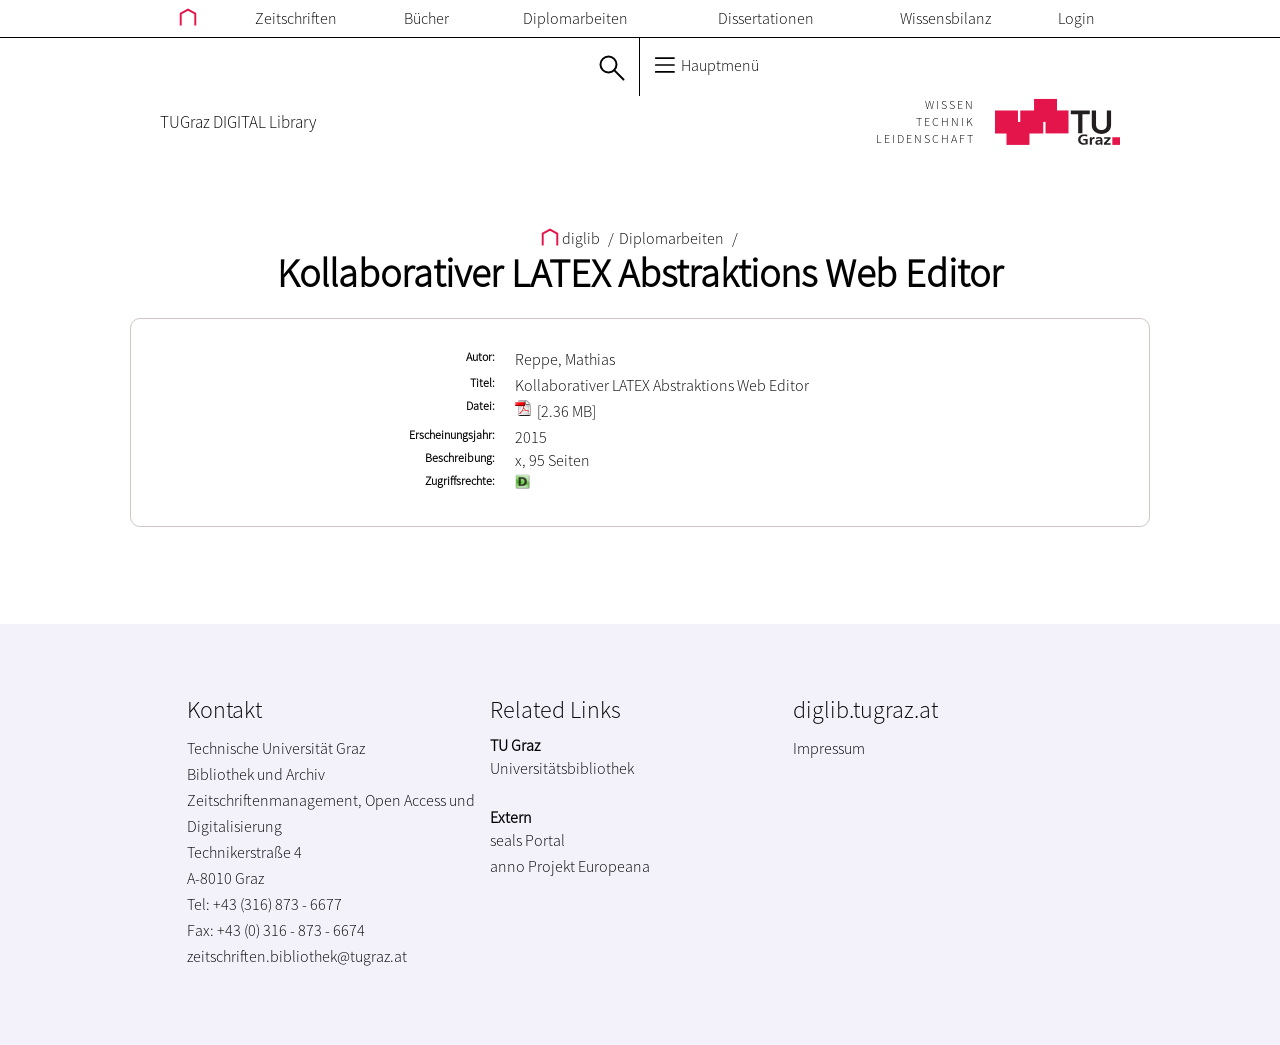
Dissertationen (766, 18)
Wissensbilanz (945, 18)
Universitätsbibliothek (562, 768)
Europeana (614, 866)
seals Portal (527, 840)
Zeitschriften (296, 18)
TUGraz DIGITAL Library (238, 122)
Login (1076, 18)
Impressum (829, 748)
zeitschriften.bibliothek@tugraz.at (297, 956)
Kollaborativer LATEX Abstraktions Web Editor (640, 273)
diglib (572, 238)
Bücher (426, 18)
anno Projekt (532, 866)
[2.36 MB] (555, 411)
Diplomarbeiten (575, 18)
